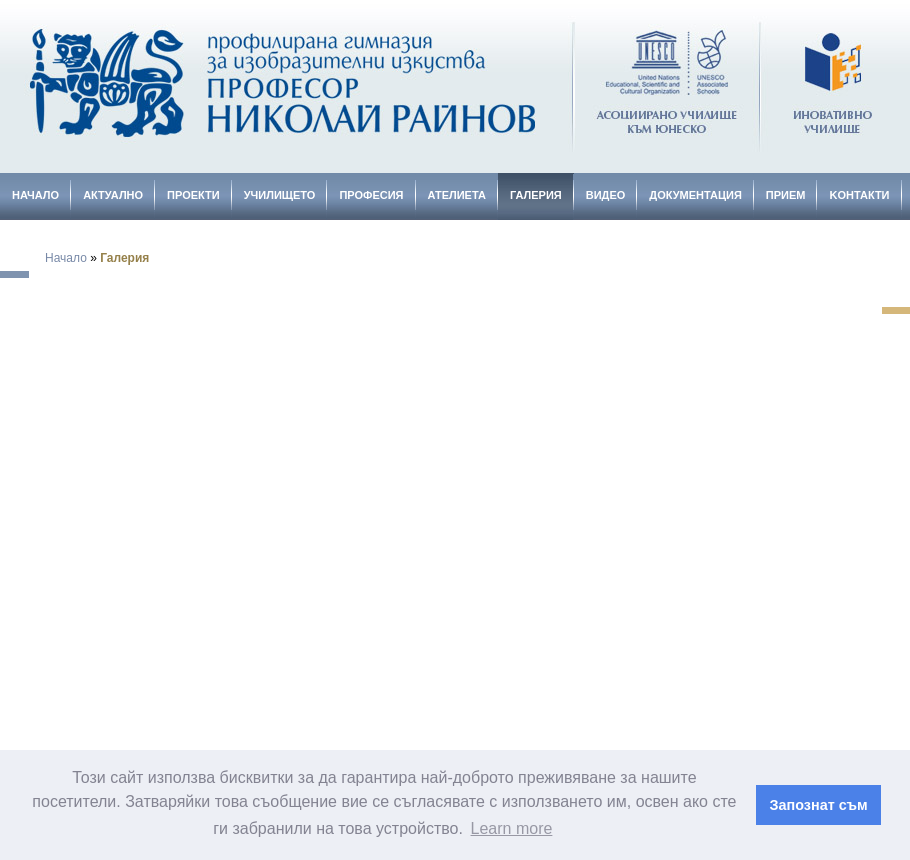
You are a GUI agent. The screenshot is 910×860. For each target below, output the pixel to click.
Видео (606, 195)
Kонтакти (859, 195)
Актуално (113, 195)
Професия (371, 195)
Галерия (536, 195)
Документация (695, 195)
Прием (786, 195)
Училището (280, 195)
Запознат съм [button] (819, 805)
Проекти (193, 195)
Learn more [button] (512, 828)
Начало (35, 195)
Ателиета (457, 195)
